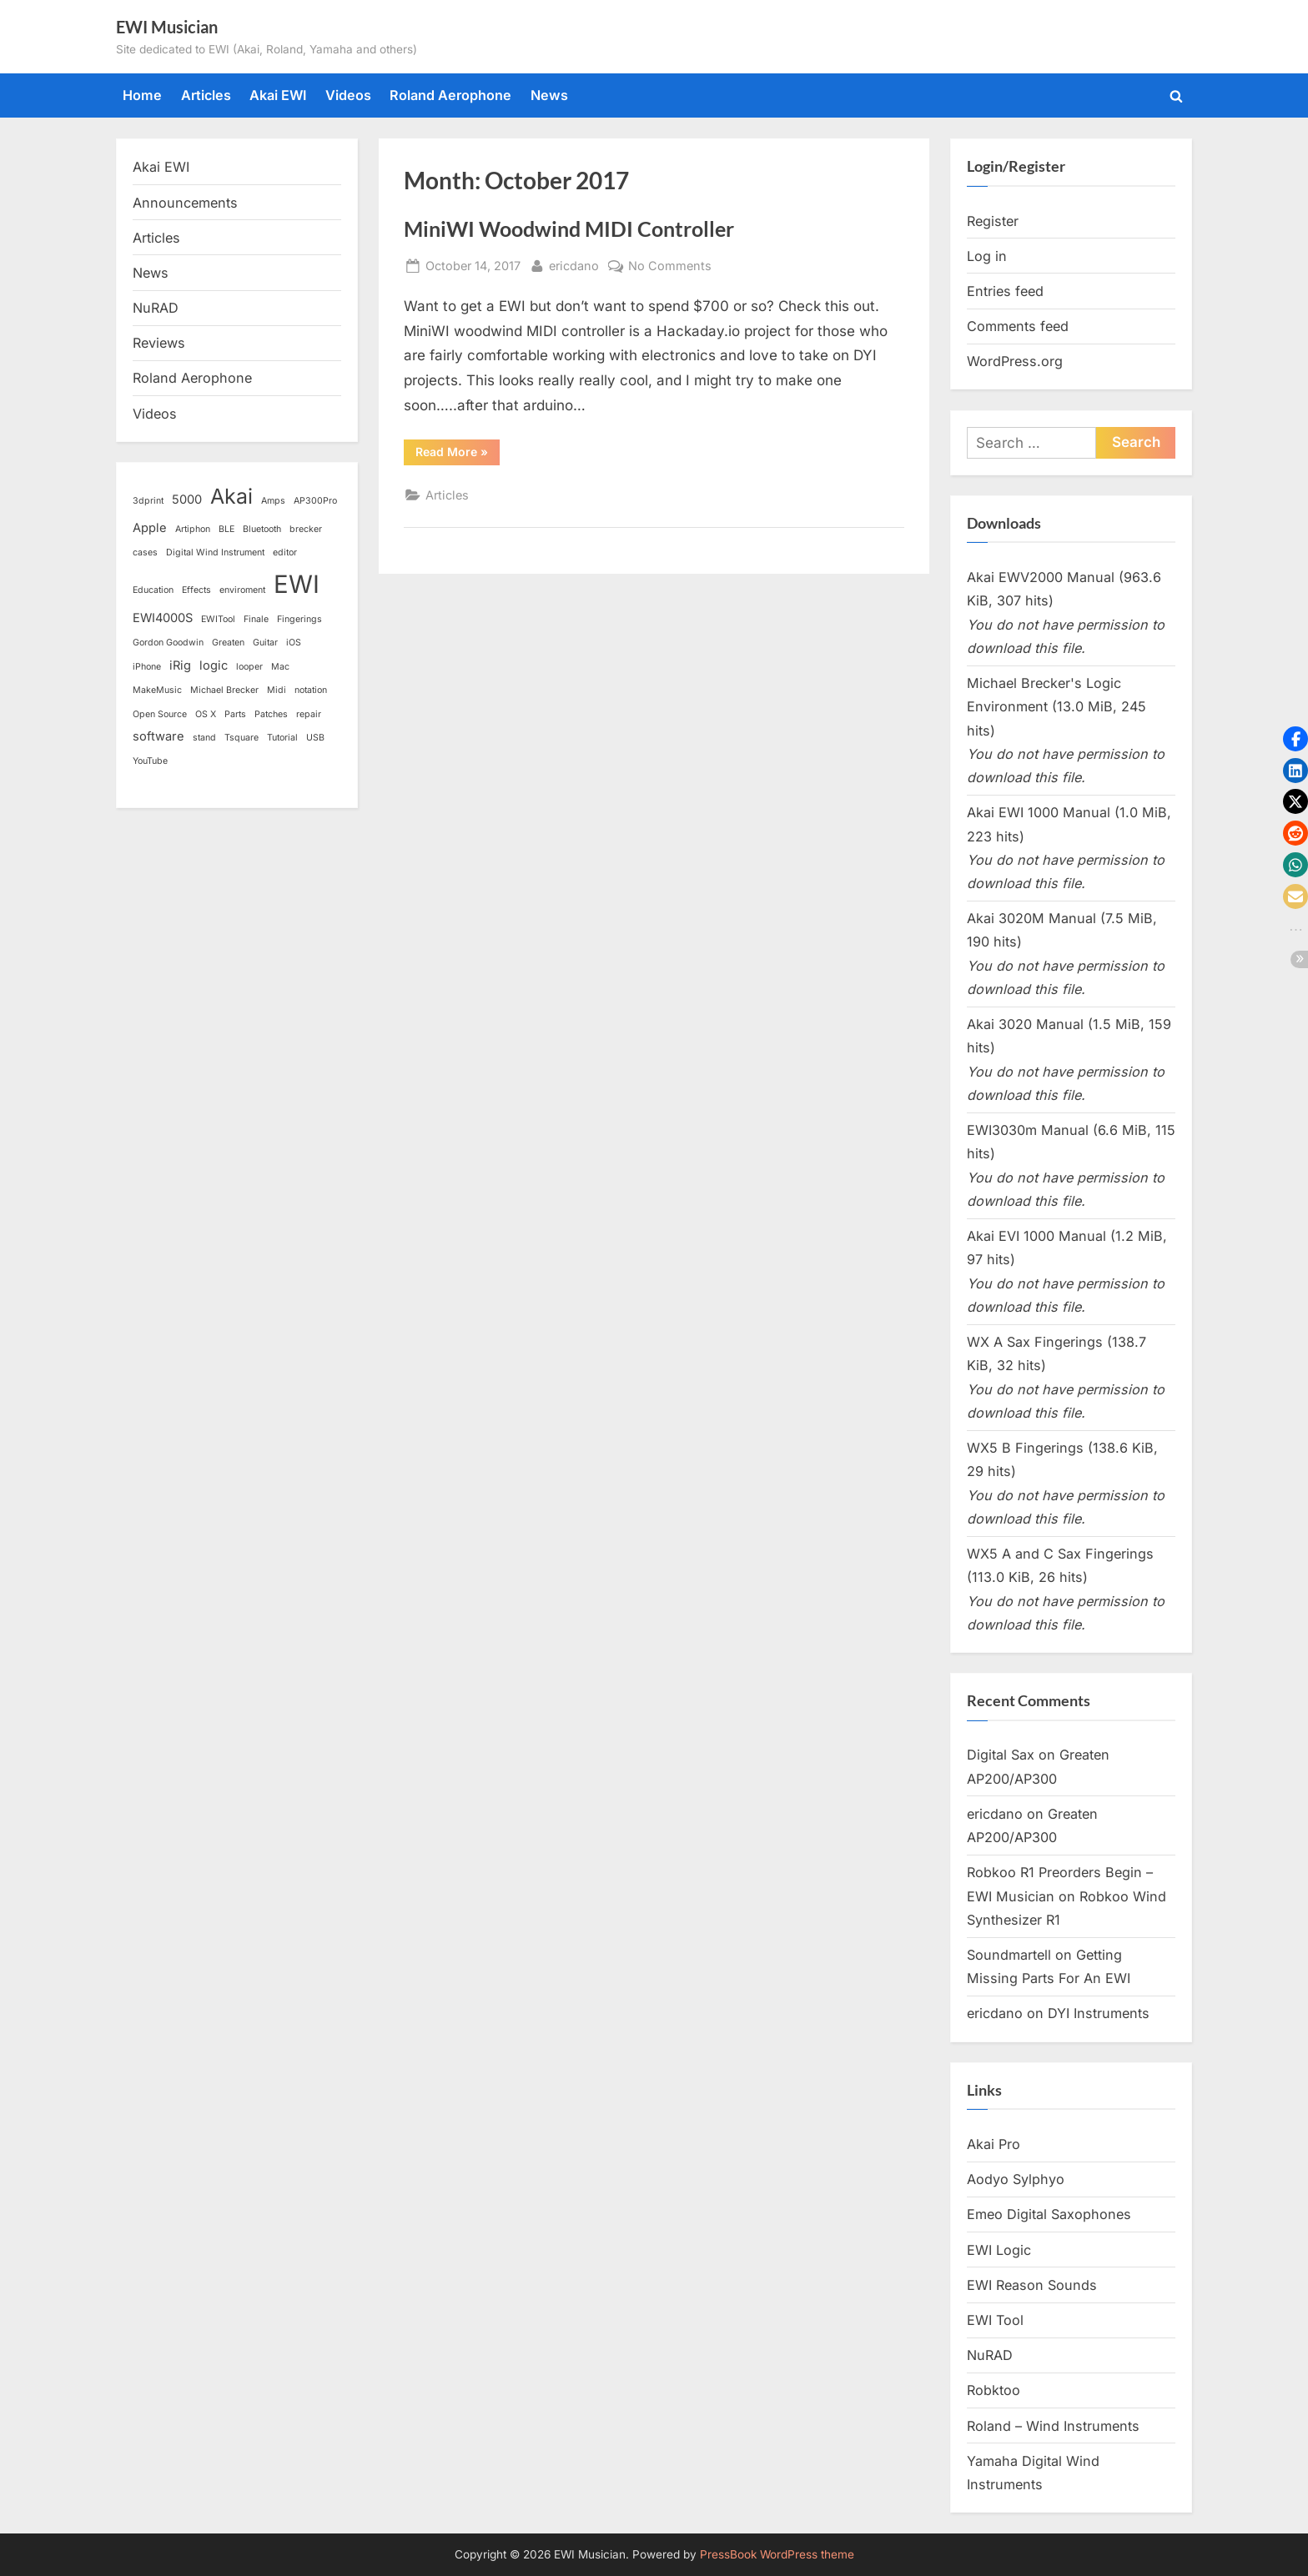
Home (142, 95)
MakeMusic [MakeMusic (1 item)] (157, 690)
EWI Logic (999, 2250)
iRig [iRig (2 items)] (180, 665)
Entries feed (1005, 291)
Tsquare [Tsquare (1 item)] (241, 737)
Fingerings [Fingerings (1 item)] (299, 619)
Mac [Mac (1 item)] (280, 666)
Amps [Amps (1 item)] (273, 500)
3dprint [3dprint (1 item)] (148, 500)
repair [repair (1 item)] (308, 714)
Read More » (457, 454)
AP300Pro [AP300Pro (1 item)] (315, 500)
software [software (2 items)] (158, 736)
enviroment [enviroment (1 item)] (242, 590)
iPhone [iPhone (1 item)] (147, 666)
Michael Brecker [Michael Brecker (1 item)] (224, 690)
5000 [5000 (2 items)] (187, 499)
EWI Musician (167, 27)
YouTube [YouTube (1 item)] (150, 761)
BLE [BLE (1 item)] (226, 529)
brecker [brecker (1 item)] (305, 529)
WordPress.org (1015, 361)
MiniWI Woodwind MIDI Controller (569, 229)
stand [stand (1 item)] (204, 737)
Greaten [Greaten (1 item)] (228, 642)
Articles (206, 95)
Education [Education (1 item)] (153, 590)
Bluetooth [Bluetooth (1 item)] (262, 529)
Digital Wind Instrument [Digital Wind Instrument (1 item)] (215, 552)
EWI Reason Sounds (1032, 2285)
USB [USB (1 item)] (315, 737)
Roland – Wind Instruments (1053, 2426)
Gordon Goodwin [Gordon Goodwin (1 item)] (168, 642)
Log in (987, 256)
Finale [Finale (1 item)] (256, 619)
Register (993, 221)
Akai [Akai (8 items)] (231, 496)
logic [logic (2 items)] (213, 665)
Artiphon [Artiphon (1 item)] (192, 529)
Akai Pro (993, 2144)
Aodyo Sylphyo (1015, 2179)
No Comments (670, 265)
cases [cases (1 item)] (145, 552)
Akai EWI (277, 95)
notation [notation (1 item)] (310, 690)
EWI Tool (995, 2320)
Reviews (159, 342)
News (549, 95)
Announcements (185, 202)
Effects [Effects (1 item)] (196, 590)
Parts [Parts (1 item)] (235, 714)
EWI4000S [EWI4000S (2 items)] (163, 617)
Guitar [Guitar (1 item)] (265, 642)
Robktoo (993, 2390)
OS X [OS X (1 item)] (205, 714)
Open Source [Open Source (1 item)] (160, 714)
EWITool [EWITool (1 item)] (218, 619)
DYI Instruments (1099, 2013)
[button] (1295, 738)
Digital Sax (1000, 1754)
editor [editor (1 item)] (285, 552)
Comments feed (1018, 326)
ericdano (574, 264)
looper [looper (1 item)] (249, 666)
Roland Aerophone (450, 95)
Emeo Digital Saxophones (1049, 2214)
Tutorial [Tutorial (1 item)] (282, 737)
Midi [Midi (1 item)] (276, 690)
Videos (348, 95)
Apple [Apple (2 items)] (150, 527)
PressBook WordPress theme (777, 2554)
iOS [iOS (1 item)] (293, 642)
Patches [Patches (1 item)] (271, 714)
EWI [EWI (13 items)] (296, 584)
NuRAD (156, 307)
